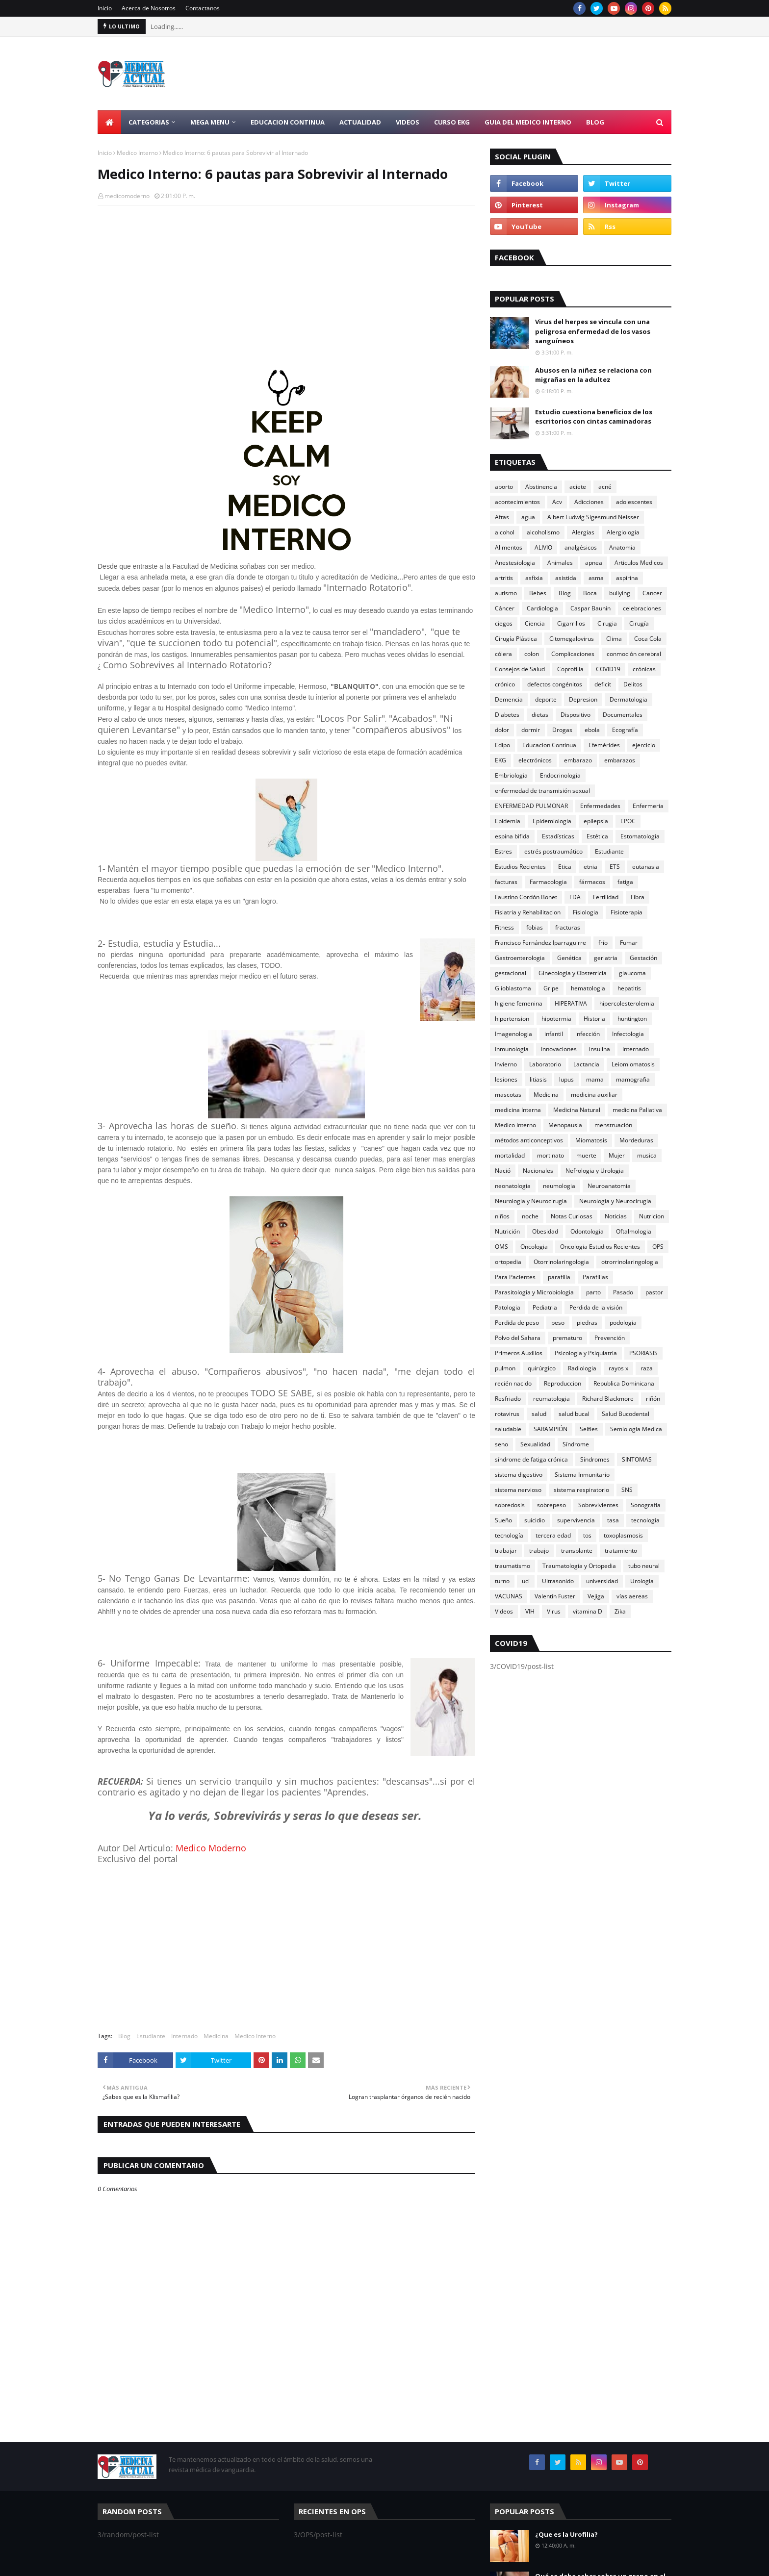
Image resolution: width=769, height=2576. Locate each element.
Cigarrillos (571, 623)
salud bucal (574, 1414)
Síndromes (595, 1459)
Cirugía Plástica (516, 638)
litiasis (538, 1079)
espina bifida (512, 836)
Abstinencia (541, 486)
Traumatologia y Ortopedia (579, 1566)
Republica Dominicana (623, 1383)
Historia (594, 1018)
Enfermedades (600, 806)
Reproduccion (562, 1383)
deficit (602, 684)
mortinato (550, 1155)
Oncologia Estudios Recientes (600, 1246)
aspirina (627, 578)
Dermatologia (628, 699)
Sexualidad (535, 1444)
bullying (619, 593)
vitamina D (587, 1611)
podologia (623, 1322)
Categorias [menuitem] (148, 122)
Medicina (216, 2036)
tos (587, 1535)
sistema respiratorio (581, 1490)
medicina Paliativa (637, 1110)
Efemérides (604, 745)
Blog (124, 2036)
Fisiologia (585, 912)
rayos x (618, 1368)
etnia (590, 866)
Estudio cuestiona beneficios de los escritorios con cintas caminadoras (593, 416)
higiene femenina (518, 1003)
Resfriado (508, 1398)
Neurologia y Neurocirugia (531, 1201)
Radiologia (582, 1368)
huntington (632, 1018)
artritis (504, 578)
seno (501, 1444)
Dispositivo (575, 714)
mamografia (633, 1079)
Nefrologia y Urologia (594, 1170)
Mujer (617, 1155)
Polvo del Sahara (517, 1338)
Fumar (629, 942)
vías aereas (632, 1596)
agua (528, 517)
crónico (505, 684)
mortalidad (510, 1155)
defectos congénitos (554, 684)
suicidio (534, 1520)
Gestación (643, 958)
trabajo (539, 1550)
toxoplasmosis (623, 1535)
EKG (500, 760)
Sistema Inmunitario (582, 1474)
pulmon (505, 1368)
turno (502, 1581)
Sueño (503, 1520)
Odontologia (587, 1231)
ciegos (504, 623)
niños (502, 1216)
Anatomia (622, 547)
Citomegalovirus (571, 638)
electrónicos (535, 760)
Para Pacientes (515, 1277)
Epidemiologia (552, 821)
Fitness (504, 927)
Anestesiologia (515, 562)
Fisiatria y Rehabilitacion (528, 912)
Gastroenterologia (520, 958)
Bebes (537, 593)
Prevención (609, 1338)
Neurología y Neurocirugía (615, 1201)
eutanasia (645, 866)
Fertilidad (605, 897)
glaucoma (632, 973)
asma (596, 578)
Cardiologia (542, 608)
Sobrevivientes (598, 1505)
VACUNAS (508, 1596)
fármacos (592, 882)
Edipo (502, 745)
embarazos (619, 760)
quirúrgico (542, 1368)
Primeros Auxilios (518, 1353)
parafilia (559, 1277)
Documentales (622, 714)
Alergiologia (623, 532)
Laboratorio (545, 1064)
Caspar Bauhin (590, 608)
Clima (614, 638)
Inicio (105, 8)
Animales (560, 562)
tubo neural (644, 1566)
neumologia (559, 1186)
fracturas (567, 927)
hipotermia (556, 1018)
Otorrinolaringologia (561, 1262)
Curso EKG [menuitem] (452, 122)
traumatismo (512, 1566)
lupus (566, 1079)
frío (603, 942)
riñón (653, 1398)
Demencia (509, 699)
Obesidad (545, 1231)
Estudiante (150, 2036)
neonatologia (513, 1186)
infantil (553, 1034)
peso (557, 1322)
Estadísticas (558, 836)
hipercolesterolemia (626, 1003)
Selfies (589, 1429)
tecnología (509, 1535)
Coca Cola (648, 638)
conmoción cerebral (634, 654)
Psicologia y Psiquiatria (586, 1353)
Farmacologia (548, 882)
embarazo (578, 760)
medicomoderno (127, 196)
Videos (504, 1611)
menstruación (613, 1125)
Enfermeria (648, 806)
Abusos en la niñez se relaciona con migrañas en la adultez (593, 375)
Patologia (507, 1307)
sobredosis (510, 1505)
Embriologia (511, 775)
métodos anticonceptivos (529, 1140)
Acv (557, 502)
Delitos (632, 684)
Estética (597, 836)
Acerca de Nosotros (149, 8)
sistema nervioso (518, 1490)
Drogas (562, 730)
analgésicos (580, 547)
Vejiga (596, 1596)
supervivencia (576, 1520)
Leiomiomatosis (633, 1064)
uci (526, 1581)
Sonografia (646, 1505)
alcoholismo (543, 532)
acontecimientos (517, 502)
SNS (627, 1490)
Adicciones (589, 502)
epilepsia (596, 821)
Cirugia (607, 623)
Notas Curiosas (571, 1216)
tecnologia (645, 1520)
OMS (501, 1246)
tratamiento (621, 1550)
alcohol (504, 532)
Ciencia (535, 623)
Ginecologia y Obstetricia (572, 973)
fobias (534, 927)
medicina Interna (518, 1110)
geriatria (605, 958)
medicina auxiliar (594, 1094)
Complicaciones (572, 654)
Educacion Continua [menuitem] (288, 122)
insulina (599, 1049)
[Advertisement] (492, 73)
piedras (587, 1322)
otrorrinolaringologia (629, 1262)
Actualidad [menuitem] (360, 122)
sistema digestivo (518, 1474)
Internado (184, 2036)
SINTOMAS (637, 1459)
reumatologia (551, 1398)
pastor (654, 1292)
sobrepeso (551, 1505)
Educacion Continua (549, 745)
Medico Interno (137, 153)
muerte (586, 1155)
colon (531, 654)
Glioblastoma (513, 988)
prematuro (567, 1338)
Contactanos (202, 8)
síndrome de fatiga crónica (531, 1459)
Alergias (583, 532)
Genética (569, 958)
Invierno (506, 1064)
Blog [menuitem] (595, 122)
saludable (508, 1429)
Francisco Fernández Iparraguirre (540, 942)
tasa (613, 1520)
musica (647, 1155)
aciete (577, 486)
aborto (504, 486)
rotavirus (507, 1414)
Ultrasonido (558, 1581)
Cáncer (504, 608)
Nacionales (538, 1170)
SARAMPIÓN (550, 1429)
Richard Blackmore (608, 1398)
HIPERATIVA (571, 1003)
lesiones (506, 1079)
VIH (530, 1611)
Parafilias (595, 1277)
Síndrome (576, 1444)
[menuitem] (109, 122)
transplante (576, 1550)
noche (530, 1216)
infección (587, 1034)
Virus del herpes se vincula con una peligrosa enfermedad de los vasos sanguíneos (592, 331)
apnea (593, 562)
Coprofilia (570, 669)
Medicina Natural (576, 1110)
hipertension (512, 1018)
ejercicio (643, 745)
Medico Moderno (211, 1848)
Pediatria (545, 1307)
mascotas (508, 1094)
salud (539, 1414)
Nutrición (507, 1231)
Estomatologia (640, 836)
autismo (506, 593)
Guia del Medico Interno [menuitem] (528, 122)
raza (647, 1368)
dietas (540, 714)
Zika (620, 1611)
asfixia (534, 578)
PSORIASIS (643, 1353)
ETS (615, 866)
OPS (658, 1246)
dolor (502, 730)
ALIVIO (543, 547)
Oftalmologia (633, 1231)
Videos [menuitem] (407, 122)
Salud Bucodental (625, 1414)
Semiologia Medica (636, 1429)
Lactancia (586, 1064)
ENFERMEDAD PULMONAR (531, 806)
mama (595, 1079)
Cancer (652, 593)
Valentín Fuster (555, 1596)
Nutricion (651, 1216)
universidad (602, 1581)
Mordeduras (636, 1140)
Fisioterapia (626, 912)
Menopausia (565, 1125)
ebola (592, 730)
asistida (565, 578)
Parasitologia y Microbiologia (534, 1292)
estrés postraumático (553, 851)
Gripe (551, 988)
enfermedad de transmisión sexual (542, 790)
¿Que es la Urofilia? (566, 2534)
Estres (503, 851)
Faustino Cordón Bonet (526, 897)
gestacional (510, 973)
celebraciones (642, 608)
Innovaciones (559, 1049)
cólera (503, 654)
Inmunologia (512, 1049)
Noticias (616, 1216)
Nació (503, 1170)
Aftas (502, 517)
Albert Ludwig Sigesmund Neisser (593, 517)
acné (605, 486)
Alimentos (508, 547)
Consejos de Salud (520, 669)
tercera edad (553, 1535)
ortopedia (508, 1262)
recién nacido (513, 1383)
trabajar (506, 1550)
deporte (546, 699)
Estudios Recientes (520, 866)
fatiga (625, 882)
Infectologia (628, 1034)
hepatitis (629, 988)
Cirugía (639, 623)
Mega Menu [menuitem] (210, 122)
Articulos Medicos (639, 562)
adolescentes (634, 502)
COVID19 (608, 669)
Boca (590, 593)
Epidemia (507, 821)
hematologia (588, 988)
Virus (554, 1611)
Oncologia (534, 1246)
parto (593, 1292)
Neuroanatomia (609, 1186)
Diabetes (507, 714)
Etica (564, 866)
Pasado (623, 1292)
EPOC (628, 821)
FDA (575, 897)
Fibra (637, 897)
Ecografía (625, 730)
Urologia (642, 1581)
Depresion (583, 699)
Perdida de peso (517, 1322)
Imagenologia (513, 1034)
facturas (506, 882)
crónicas (644, 669)
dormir (530, 730)
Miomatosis (591, 1140)
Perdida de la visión (595, 1307)
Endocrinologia (560, 775)
